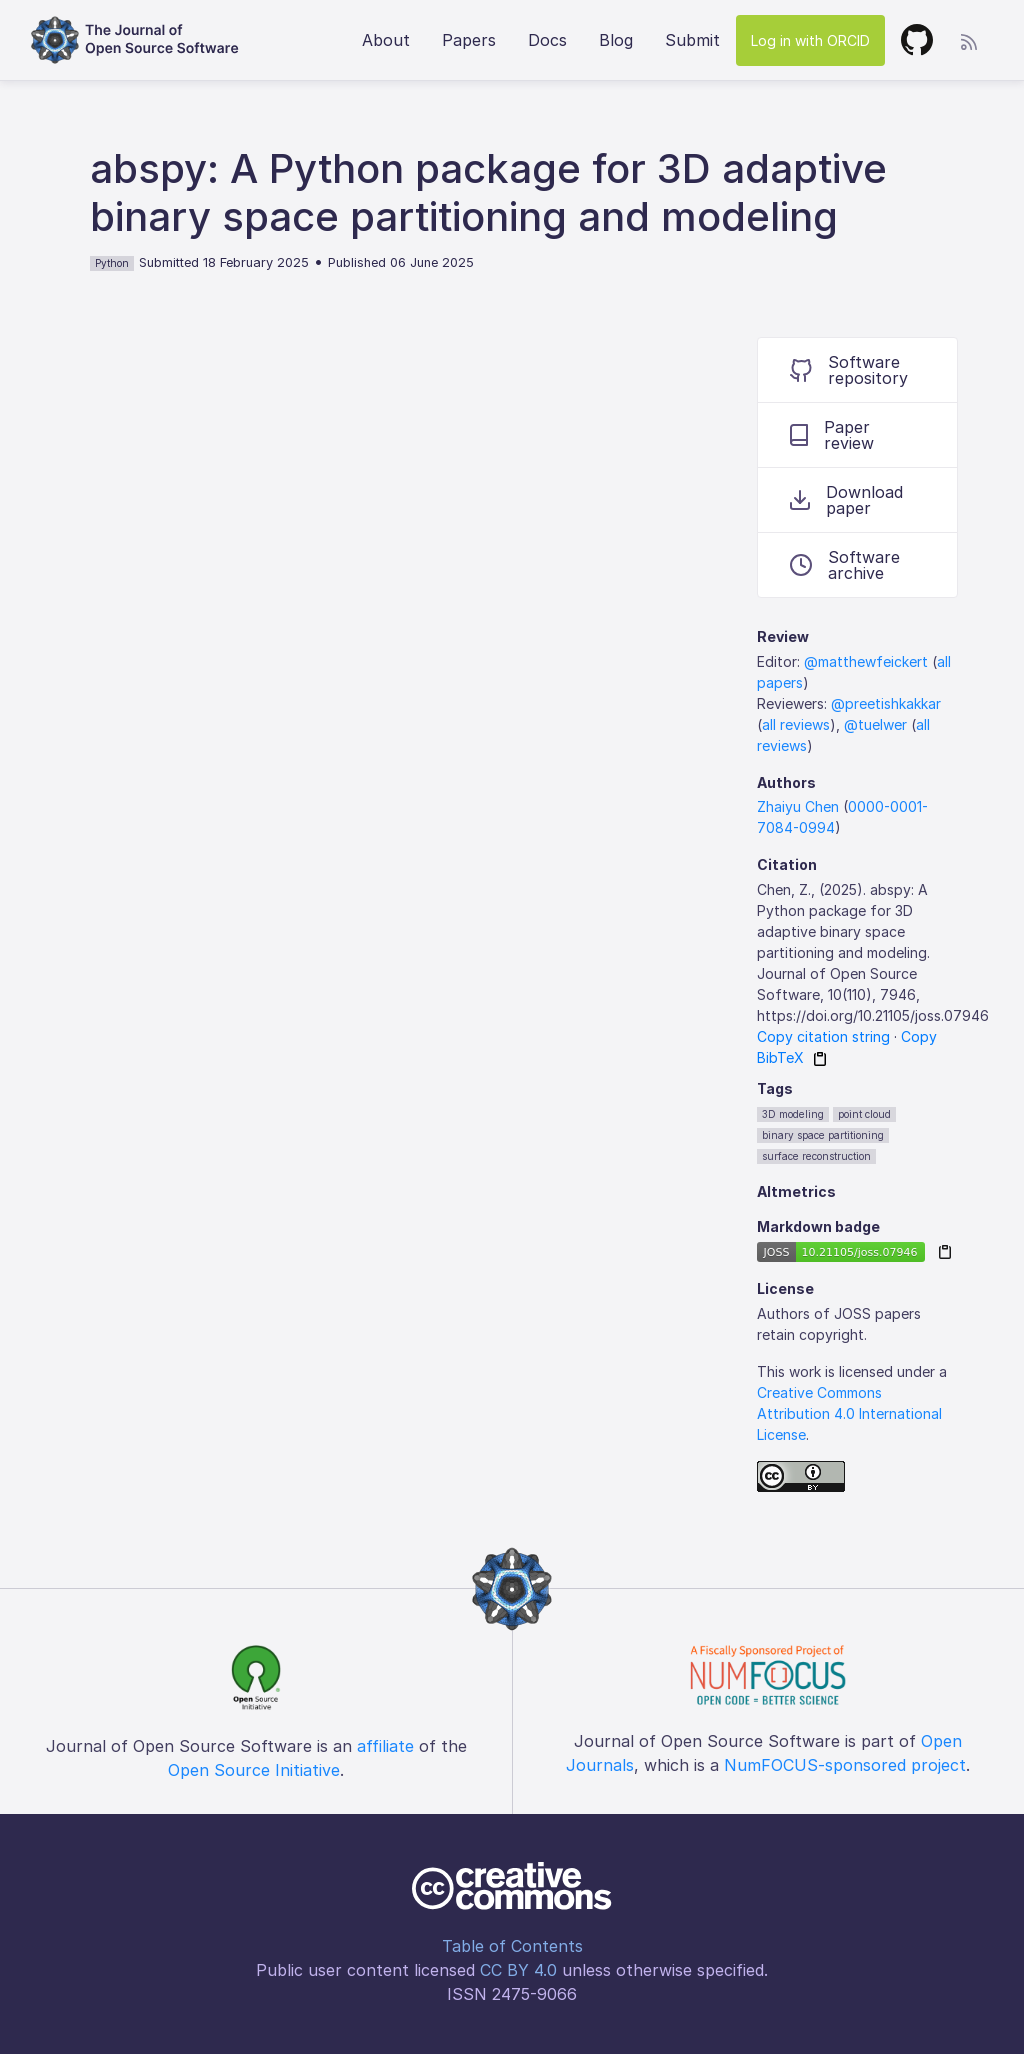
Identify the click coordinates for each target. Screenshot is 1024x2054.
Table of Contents (512, 1946)
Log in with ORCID (810, 40)
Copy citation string (823, 1036)
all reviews (796, 724)
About (386, 40)
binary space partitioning (823, 1135)
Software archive (845, 565)
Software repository (849, 370)
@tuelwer (875, 724)
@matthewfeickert (866, 661)
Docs (547, 40)
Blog (616, 40)
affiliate (385, 1746)
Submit (692, 40)
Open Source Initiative (254, 1770)
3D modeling (793, 1114)
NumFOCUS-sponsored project (845, 1765)
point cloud (864, 1114)
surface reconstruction (816, 1156)
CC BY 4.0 (518, 1970)
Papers (469, 40)
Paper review (832, 435)
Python (112, 263)
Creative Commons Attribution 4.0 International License (849, 1413)
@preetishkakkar (886, 703)
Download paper (846, 500)
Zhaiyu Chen (798, 806)
